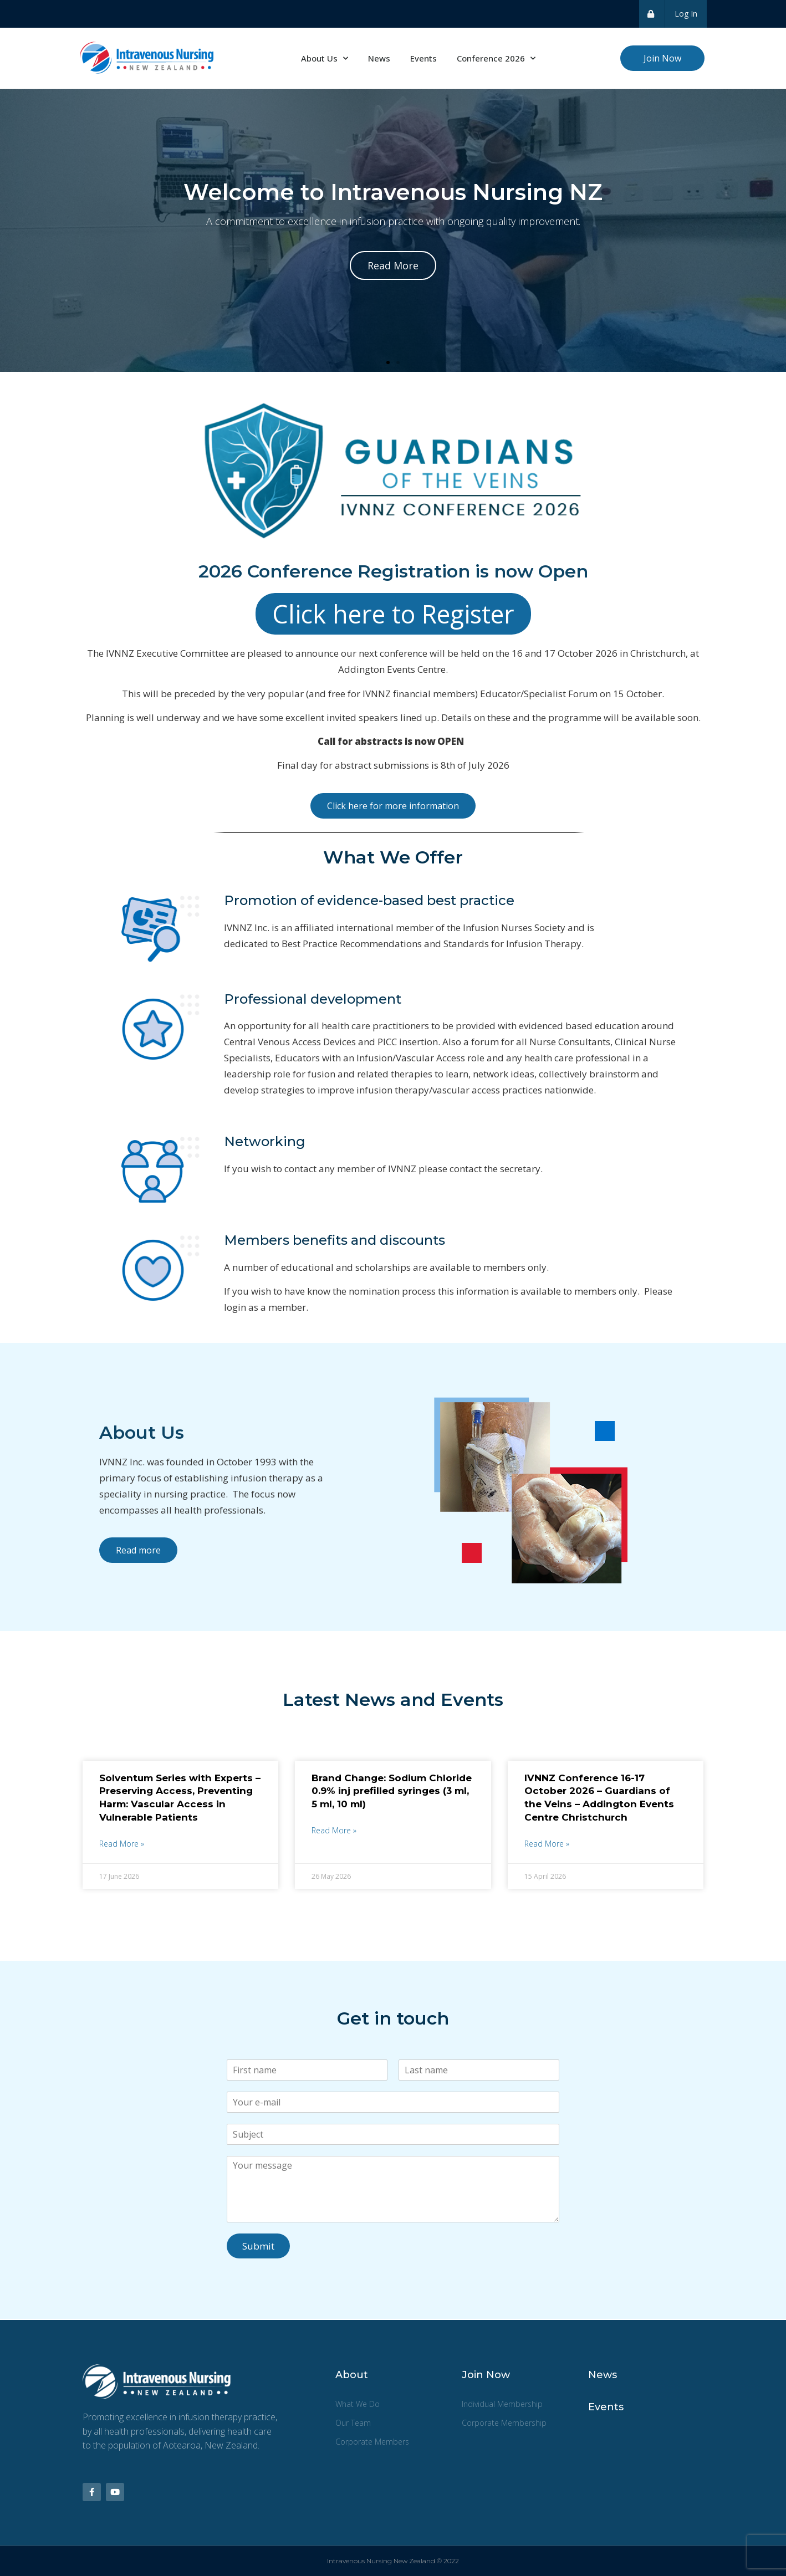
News (379, 58)
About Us (324, 58)
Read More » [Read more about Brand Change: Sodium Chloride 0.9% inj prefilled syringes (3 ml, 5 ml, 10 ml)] (334, 1830)
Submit (258, 2246)
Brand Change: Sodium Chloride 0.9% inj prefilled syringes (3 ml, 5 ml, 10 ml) (392, 1791)
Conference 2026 (496, 58)
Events (423, 58)
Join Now (486, 2375)
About (351, 2375)
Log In (686, 13)
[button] (388, 362)
